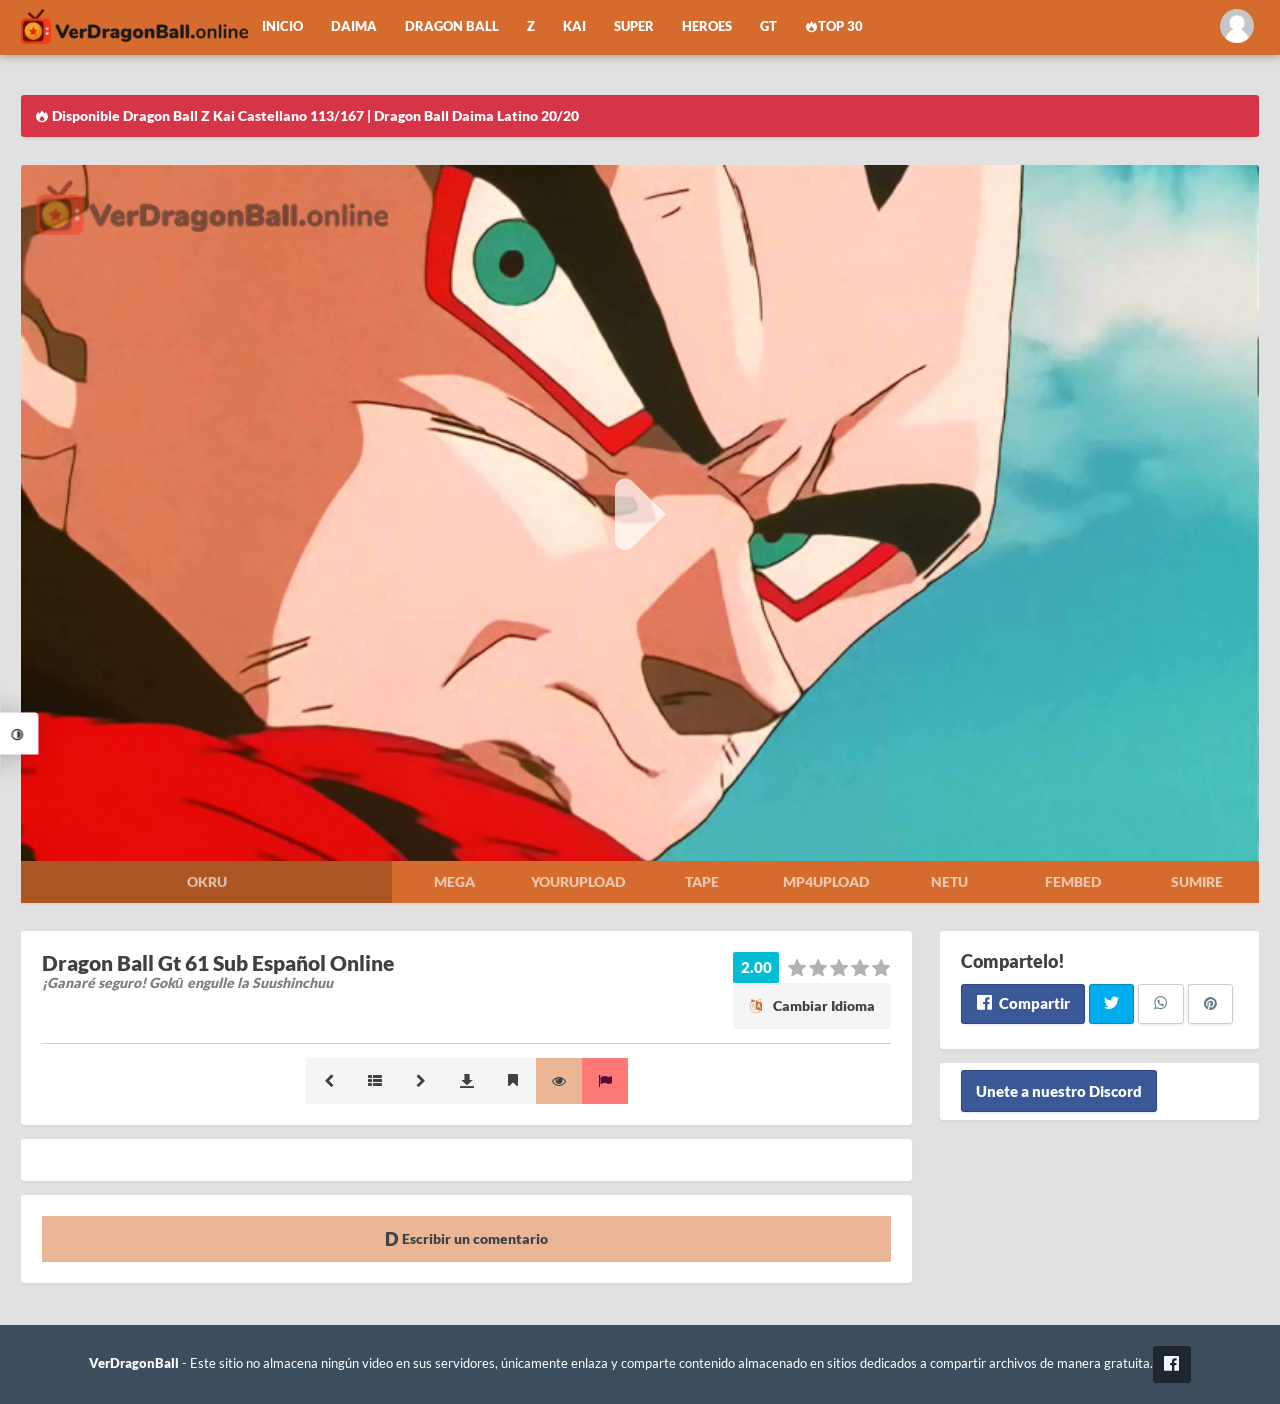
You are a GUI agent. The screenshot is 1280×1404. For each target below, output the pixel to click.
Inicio (282, 26)
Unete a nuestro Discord (1059, 1091)
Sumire (1197, 881)
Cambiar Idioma (812, 1005)
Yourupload (578, 881)
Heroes (707, 26)
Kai (574, 26)
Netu (949, 881)
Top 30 (834, 26)
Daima (354, 26)
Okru (207, 881)
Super (634, 26)
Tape (702, 881)
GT (768, 26)
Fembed (1073, 881)
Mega (454, 881)
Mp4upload (826, 881)
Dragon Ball (452, 26)
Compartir (1022, 1003)
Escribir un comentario (466, 1238)
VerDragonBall (134, 1363)
